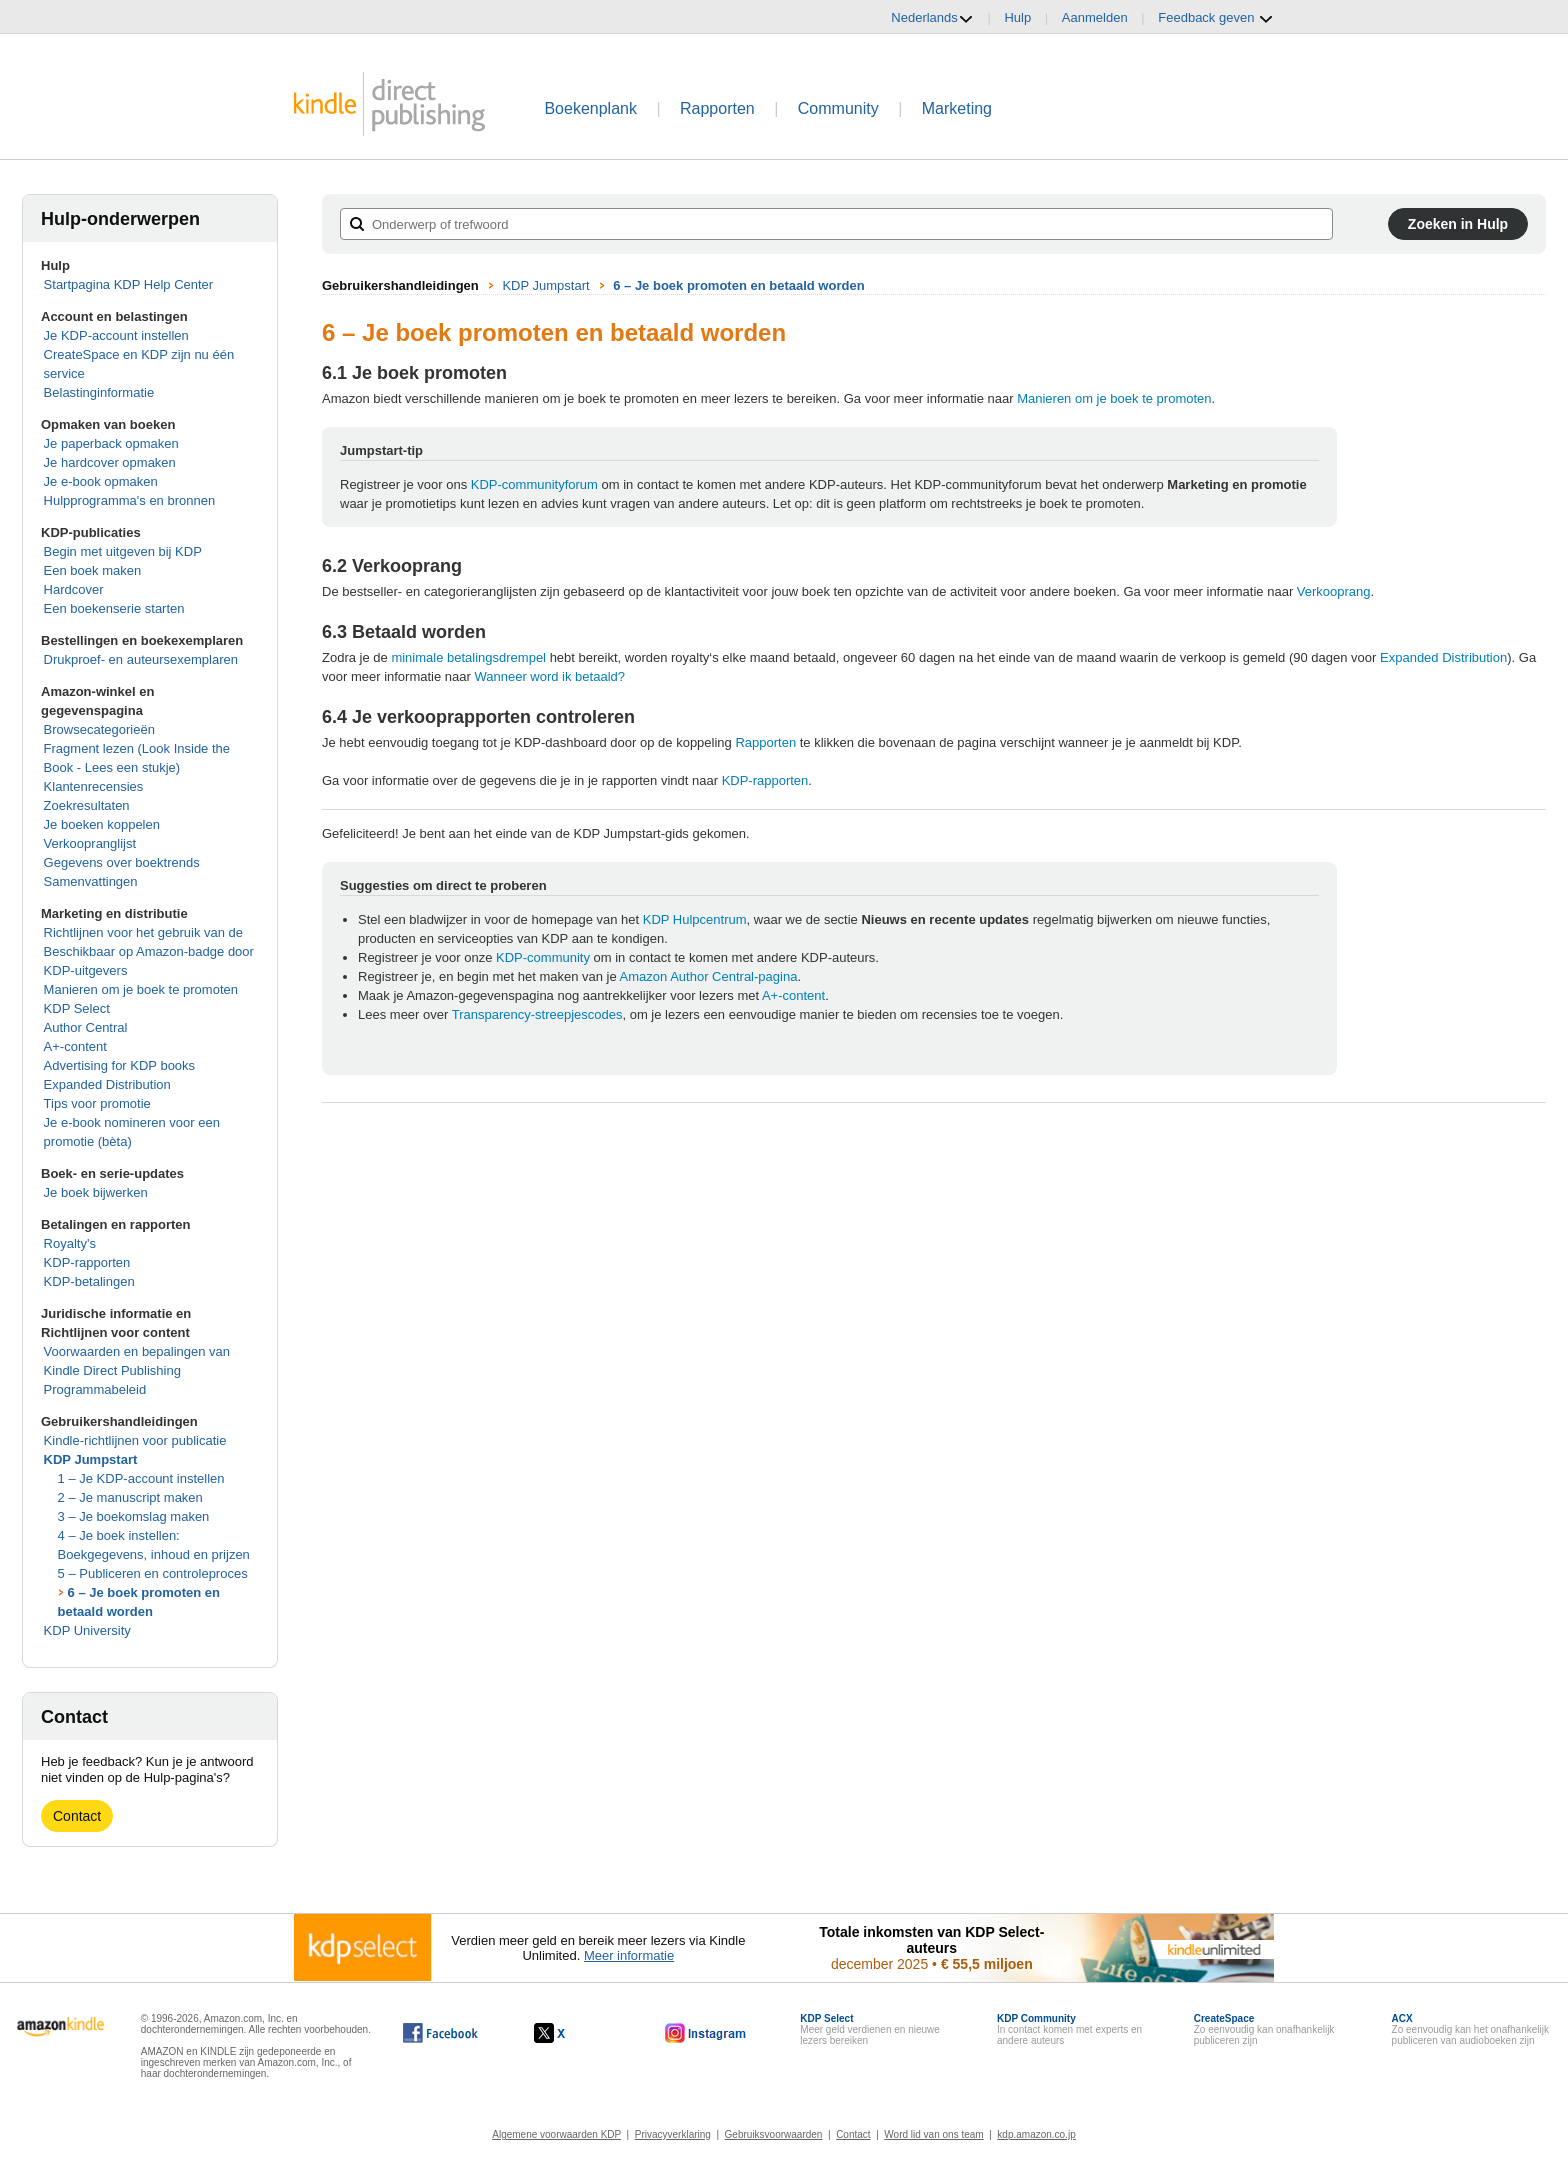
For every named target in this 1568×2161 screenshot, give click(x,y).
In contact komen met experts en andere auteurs (1069, 2029)
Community (838, 108)
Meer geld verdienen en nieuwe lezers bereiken (870, 2029)
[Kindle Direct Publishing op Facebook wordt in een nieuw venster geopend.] (440, 2033)
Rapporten (717, 108)
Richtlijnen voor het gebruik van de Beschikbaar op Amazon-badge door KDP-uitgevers (149, 951)
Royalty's (70, 1243)
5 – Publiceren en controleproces (153, 1573)
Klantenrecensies (94, 786)
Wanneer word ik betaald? (549, 676)
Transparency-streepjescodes (537, 1014)
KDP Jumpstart (91, 1459)
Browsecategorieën (99, 729)
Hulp (1017, 17)
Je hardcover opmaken (110, 462)
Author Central (86, 1027)
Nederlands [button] (932, 18)
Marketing (957, 108)
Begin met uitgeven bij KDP (123, 551)
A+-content (75, 1046)
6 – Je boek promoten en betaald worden (738, 285)
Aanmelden (1095, 17)
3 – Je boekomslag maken (134, 1516)
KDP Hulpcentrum (695, 919)
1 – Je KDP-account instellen (141, 1478)
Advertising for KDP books (120, 1065)
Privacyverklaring (673, 2134)
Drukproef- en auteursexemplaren (141, 659)
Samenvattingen (91, 881)
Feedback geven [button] (1216, 18)
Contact (77, 1816)
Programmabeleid (95, 1389)
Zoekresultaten (87, 805)
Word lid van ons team (933, 2134)
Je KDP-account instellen (116, 335)
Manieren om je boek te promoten (141, 989)
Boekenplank (590, 108)
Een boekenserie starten (114, 608)
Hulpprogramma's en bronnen (130, 500)
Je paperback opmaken (111, 443)
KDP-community (543, 957)
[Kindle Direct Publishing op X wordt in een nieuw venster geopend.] (570, 2033)
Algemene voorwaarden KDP (556, 2134)
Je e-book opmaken (101, 481)
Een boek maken (93, 570)
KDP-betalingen (89, 1281)
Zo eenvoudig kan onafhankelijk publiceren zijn (1264, 2029)
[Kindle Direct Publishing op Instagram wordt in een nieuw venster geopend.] (706, 2033)
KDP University (87, 1630)
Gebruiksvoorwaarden (774, 2134)
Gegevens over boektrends (122, 862)
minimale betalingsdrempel (468, 657)
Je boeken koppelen (102, 824)
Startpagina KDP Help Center (129, 284)
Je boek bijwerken (96, 1192)
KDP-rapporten (87, 1262)
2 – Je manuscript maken (130, 1497)
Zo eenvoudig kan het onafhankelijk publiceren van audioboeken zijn (1470, 2029)
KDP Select (77, 1008)
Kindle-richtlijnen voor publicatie (135, 1440)
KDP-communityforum (534, 484)
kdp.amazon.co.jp (1036, 2134)
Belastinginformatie (99, 392)
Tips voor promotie (97, 1103)
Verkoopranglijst (90, 843)
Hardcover (74, 589)
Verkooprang (1334, 591)
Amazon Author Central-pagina (709, 976)
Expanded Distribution (107, 1084)
